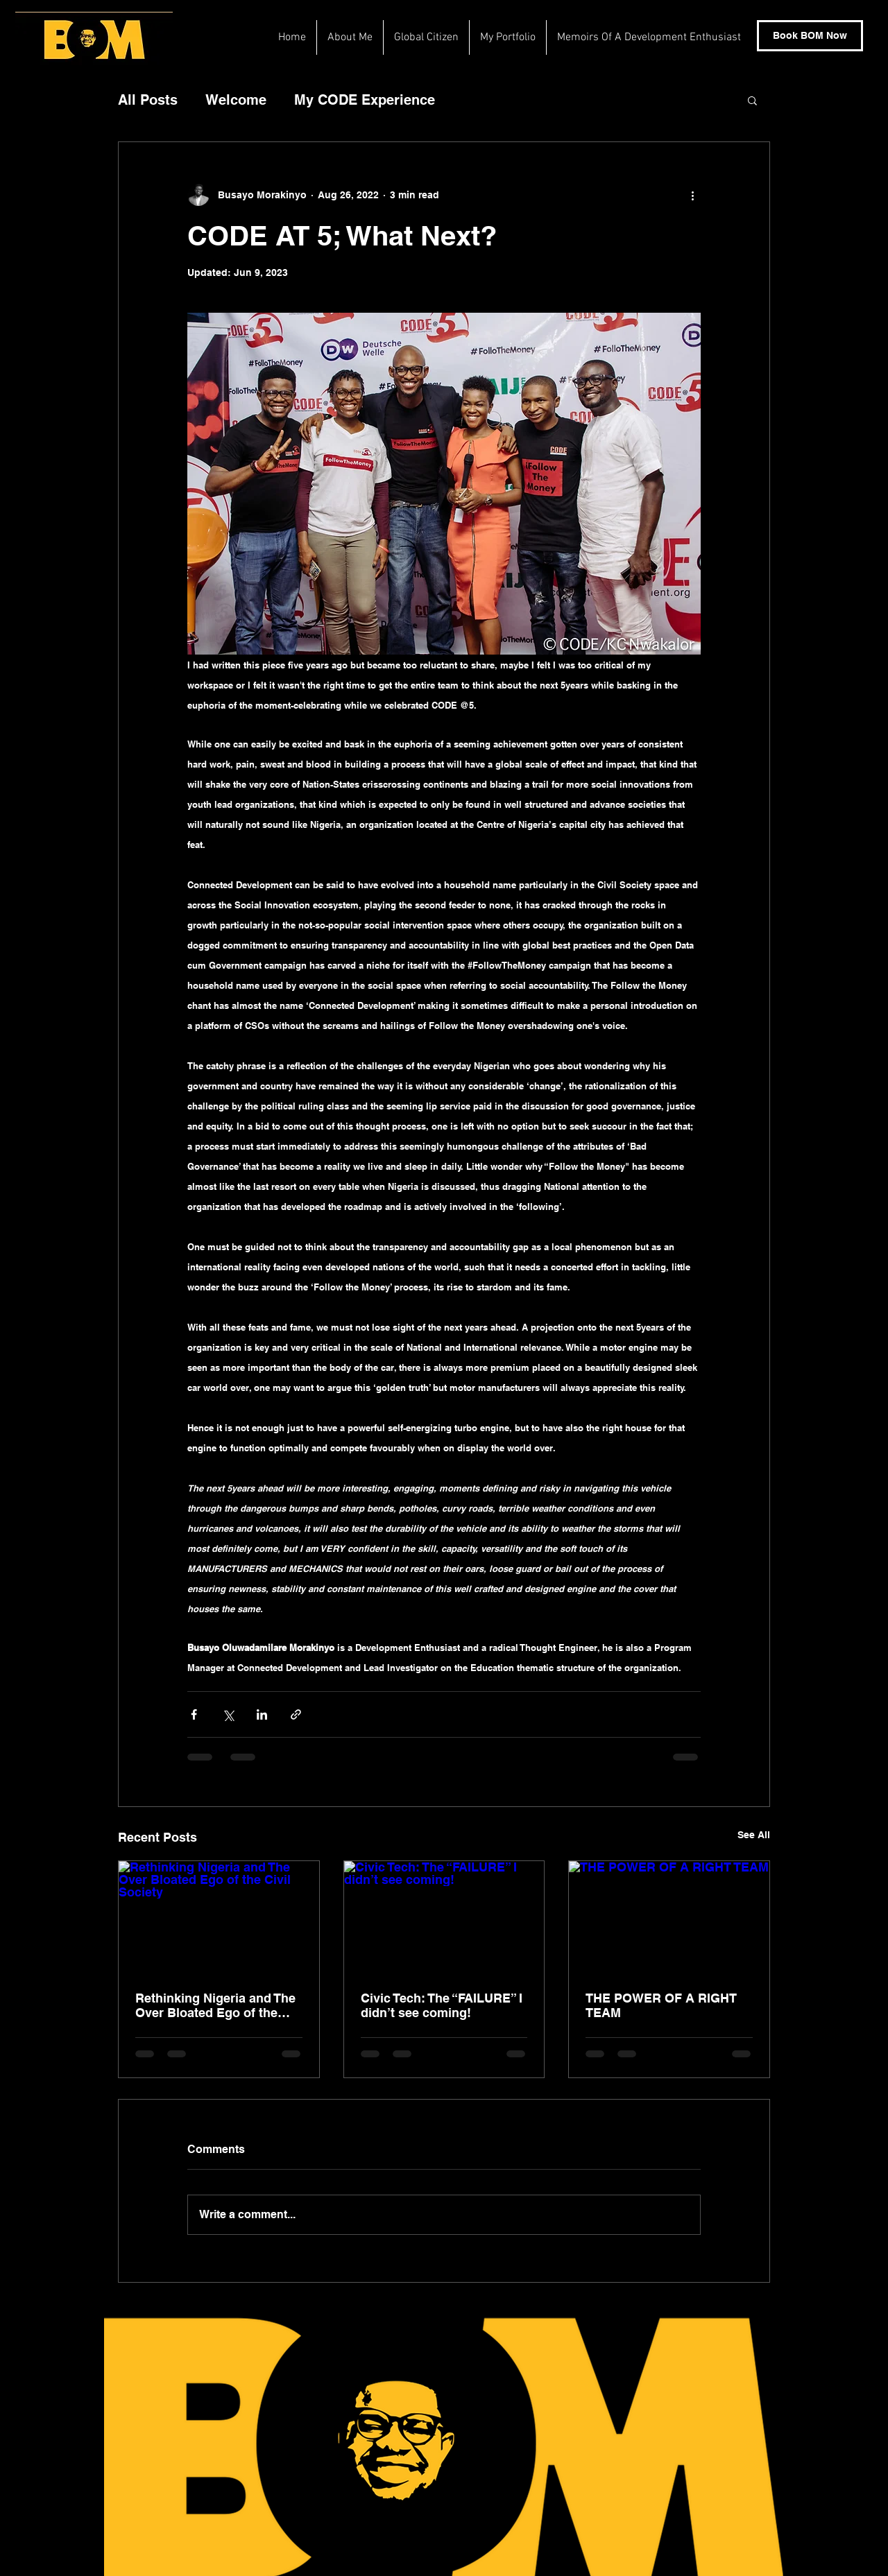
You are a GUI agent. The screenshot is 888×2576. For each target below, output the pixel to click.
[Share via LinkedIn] (261, 1714)
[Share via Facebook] (193, 1714)
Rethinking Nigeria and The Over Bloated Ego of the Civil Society (215, 2005)
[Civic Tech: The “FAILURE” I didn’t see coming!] (444, 1917)
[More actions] (692, 195)
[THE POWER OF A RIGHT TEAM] (669, 1917)
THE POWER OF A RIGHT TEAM (661, 2005)
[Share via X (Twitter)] (227, 1714)
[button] (752, 99)
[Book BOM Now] (810, 35)
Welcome (235, 100)
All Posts (148, 100)
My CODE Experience (364, 100)
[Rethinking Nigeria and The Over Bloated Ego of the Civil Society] (219, 1917)
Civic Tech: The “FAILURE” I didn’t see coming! (441, 2005)
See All (753, 1834)
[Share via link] (295, 1714)
